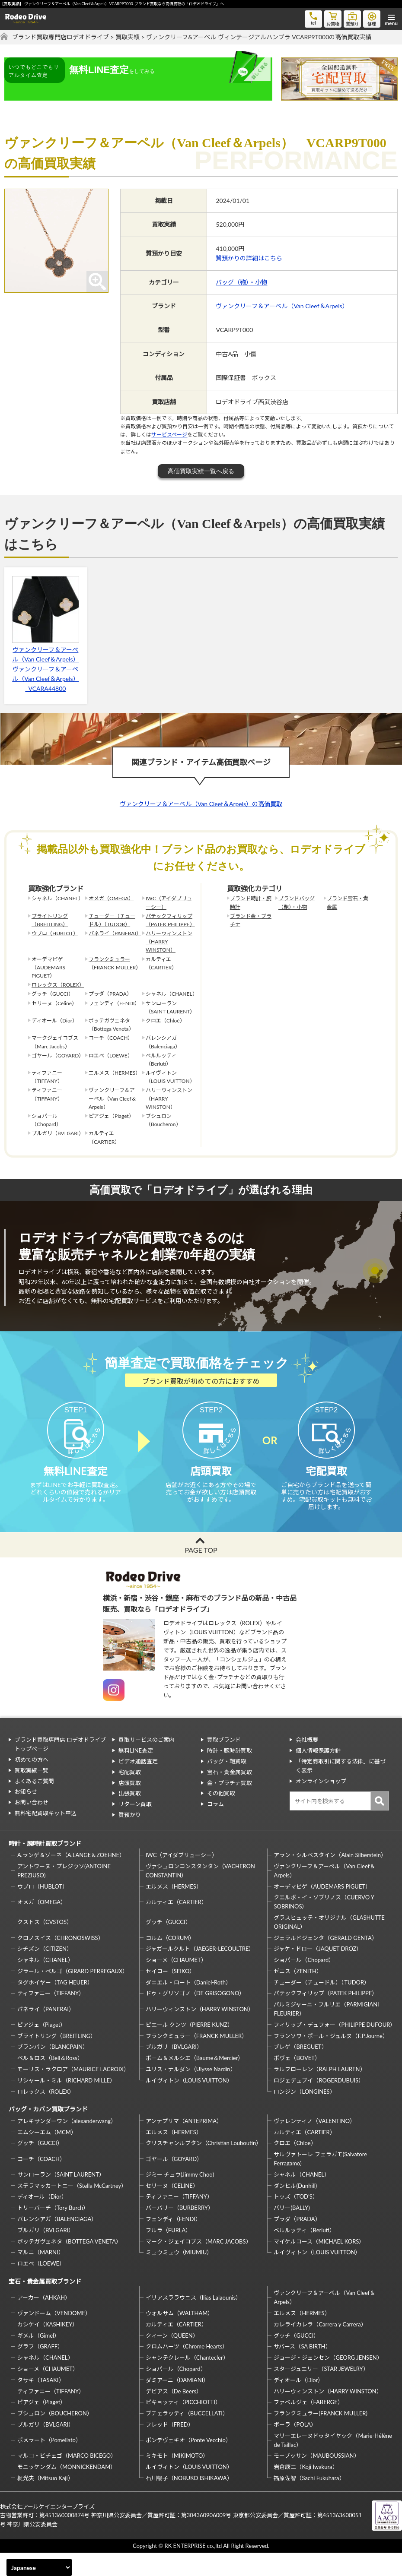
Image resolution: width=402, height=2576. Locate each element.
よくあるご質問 (34, 1804)
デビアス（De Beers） (174, 2414)
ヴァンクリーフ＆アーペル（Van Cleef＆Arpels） (282, 306)
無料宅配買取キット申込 (46, 1836)
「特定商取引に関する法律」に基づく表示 (341, 1790)
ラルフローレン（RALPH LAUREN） (319, 2092)
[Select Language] (39, 2567)
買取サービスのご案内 (146, 1763)
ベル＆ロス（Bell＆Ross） (50, 2081)
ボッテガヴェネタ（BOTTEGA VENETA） (69, 2264)
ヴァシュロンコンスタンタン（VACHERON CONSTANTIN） (200, 1894)
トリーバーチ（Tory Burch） (53, 2231)
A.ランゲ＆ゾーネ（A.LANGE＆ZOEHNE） (71, 1878)
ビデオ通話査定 (138, 1785)
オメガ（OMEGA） (111, 898)
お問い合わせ (31, 1826)
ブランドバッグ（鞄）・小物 (296, 902)
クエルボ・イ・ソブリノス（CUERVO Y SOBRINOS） (324, 1926)
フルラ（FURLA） (168, 2253)
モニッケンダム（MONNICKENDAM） (66, 2490)
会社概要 (307, 1763)
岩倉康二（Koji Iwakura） (306, 2490)
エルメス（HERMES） (174, 1909)
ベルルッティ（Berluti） (304, 2253)
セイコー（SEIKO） (170, 1994)
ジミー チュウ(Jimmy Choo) (180, 2197)
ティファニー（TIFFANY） (50, 2016)
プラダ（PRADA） (297, 2242)
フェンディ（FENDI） (173, 2242)
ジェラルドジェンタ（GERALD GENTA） (325, 1961)
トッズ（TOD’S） (296, 2220)
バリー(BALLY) (291, 2231)
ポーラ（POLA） (295, 2448)
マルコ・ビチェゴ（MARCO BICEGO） (66, 2479)
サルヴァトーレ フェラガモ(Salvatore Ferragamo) (320, 2182)
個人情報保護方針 (318, 1774)
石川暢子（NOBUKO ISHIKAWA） (189, 2501)
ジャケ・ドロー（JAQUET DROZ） (318, 1972)
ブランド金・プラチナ (250, 920)
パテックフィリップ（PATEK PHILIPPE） (170, 920)
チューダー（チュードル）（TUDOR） (112, 920)
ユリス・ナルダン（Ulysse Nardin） (191, 2092)
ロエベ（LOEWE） (41, 2287)
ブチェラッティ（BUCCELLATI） (187, 2437)
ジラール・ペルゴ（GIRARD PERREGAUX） (72, 1994)
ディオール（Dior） (42, 2220)
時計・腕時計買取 (229, 1774)
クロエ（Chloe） (295, 2166)
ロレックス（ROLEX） (57, 984)
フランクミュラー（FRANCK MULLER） (114, 963)
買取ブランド (224, 1763)
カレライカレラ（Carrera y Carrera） (320, 2347)
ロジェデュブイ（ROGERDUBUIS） (319, 2103)
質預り (352, 18)
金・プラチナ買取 (229, 1806)
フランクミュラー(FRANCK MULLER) (320, 2437)
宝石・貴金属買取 (229, 1795)
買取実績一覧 (31, 1793)
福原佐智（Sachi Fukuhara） (309, 2501)
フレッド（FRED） (170, 2448)
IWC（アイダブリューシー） (169, 902)
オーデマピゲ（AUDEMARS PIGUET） (322, 1909)
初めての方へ (31, 1783)
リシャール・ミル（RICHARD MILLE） (66, 2103)
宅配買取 (129, 1795)
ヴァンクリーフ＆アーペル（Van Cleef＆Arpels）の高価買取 (201, 803)
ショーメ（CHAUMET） (176, 1983)
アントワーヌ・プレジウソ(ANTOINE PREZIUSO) (64, 1894)
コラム (215, 1827)
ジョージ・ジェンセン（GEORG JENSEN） (328, 2381)
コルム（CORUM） (170, 1961)
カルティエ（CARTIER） (176, 1925)
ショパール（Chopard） (304, 1983)
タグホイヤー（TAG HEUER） (55, 2005)
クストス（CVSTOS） (44, 1945)
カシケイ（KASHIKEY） (47, 2347)
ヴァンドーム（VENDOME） (54, 2336)
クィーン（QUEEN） (172, 2358)
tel (313, 17)
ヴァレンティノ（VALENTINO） (314, 2144)
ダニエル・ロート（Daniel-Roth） (188, 2005)
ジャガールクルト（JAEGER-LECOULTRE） (200, 1972)
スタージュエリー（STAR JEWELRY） (321, 2392)
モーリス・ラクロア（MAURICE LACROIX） (73, 2092)
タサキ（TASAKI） (40, 2403)
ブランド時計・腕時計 (250, 902)
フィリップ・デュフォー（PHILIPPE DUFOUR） (333, 2047)
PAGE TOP (201, 1573)
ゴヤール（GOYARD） (174, 2182)
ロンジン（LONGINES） (304, 2114)
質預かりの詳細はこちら (249, 258)
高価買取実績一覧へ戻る (201, 471)
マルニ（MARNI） (40, 2275)
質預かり (129, 1838)
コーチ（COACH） (41, 2182)
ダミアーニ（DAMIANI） (177, 2403)
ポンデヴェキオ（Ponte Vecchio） (188, 2463)
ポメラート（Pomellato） (49, 2463)
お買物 (332, 18)
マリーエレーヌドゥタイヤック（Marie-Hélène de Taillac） (333, 2464)
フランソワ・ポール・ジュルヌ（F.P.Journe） (331, 2059)
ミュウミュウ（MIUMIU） (179, 2275)
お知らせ (26, 1815)
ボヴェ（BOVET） (297, 2081)
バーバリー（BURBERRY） (180, 2231)
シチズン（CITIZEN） (44, 1972)
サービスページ (169, 434)
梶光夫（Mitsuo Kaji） (45, 2501)
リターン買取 (135, 1827)
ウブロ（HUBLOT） (55, 933)
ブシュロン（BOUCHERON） (55, 2437)
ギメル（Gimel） (38, 2358)
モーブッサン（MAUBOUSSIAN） (316, 2479)
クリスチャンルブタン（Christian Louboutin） (204, 2166)
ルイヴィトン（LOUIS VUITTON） (189, 2103)
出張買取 (129, 1816)
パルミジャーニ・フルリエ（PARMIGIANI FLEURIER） (326, 2033)
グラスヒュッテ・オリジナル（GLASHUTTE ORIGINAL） (329, 1946)
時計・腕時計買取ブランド (45, 1866)
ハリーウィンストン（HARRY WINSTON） (169, 941)
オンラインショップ (321, 1804)
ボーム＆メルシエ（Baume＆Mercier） (195, 2081)
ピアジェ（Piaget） (41, 2047)
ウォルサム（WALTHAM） (180, 2336)
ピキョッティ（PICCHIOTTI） (183, 2425)
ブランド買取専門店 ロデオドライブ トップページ (60, 1768)
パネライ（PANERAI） (114, 933)
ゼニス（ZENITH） (298, 1994)
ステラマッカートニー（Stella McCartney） (72, 2209)
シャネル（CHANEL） (45, 1983)
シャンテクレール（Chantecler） (187, 2381)
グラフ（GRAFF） (40, 2370)
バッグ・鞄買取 (226, 1785)
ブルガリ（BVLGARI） (174, 2070)
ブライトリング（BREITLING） (50, 920)
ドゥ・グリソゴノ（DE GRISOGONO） (195, 2016)
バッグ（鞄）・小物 (241, 282)
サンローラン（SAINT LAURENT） (61, 2197)
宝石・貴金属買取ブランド (45, 2305)
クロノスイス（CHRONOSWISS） (60, 1961)
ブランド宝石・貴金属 (347, 902)
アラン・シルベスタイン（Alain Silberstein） (330, 1878)
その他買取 (221, 1816)
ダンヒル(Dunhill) (295, 2209)
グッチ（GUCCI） (168, 1945)
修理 (371, 18)
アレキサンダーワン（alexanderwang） (66, 2144)
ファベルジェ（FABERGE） (308, 2425)
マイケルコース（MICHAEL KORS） (319, 2264)
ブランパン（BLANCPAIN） (52, 2070)
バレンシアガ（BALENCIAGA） (57, 2242)
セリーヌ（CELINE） (172, 2209)
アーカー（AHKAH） (43, 2320)
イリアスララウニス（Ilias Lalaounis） (193, 2320)
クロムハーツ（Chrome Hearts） (187, 2370)
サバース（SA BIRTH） (302, 2370)
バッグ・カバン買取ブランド (48, 2132)
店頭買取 (129, 1806)
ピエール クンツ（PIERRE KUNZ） (189, 2047)
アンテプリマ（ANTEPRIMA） (184, 2144)
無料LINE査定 (135, 1774)
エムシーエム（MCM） (47, 2155)
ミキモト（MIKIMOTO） (177, 2479)
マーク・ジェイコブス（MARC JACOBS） (199, 2264)
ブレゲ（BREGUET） (300, 2070)
